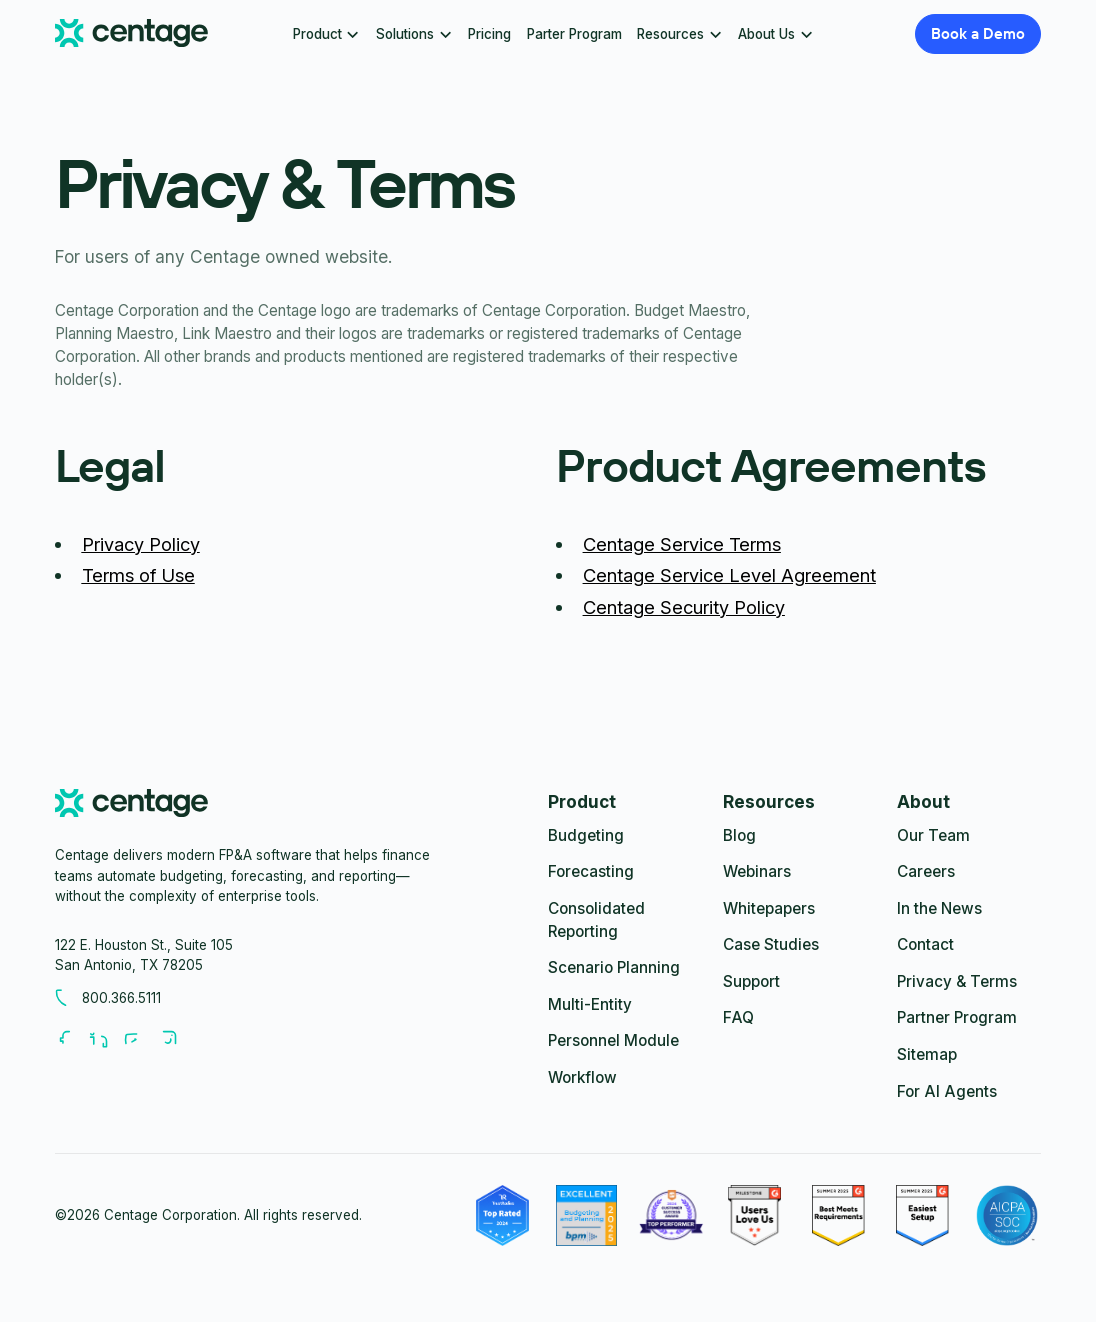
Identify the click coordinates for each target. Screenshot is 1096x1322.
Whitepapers (769, 908)
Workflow (582, 1077)
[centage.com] (131, 806)
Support (751, 981)
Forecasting (591, 871)
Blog (739, 835)
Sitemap (927, 1054)
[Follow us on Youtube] (141, 1039)
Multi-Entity (590, 1004)
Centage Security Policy (684, 607)
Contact (925, 944)
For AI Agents (947, 1091)
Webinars (757, 871)
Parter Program (574, 34)
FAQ (738, 1017)
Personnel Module (613, 1040)
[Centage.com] (131, 34)
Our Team (933, 835)
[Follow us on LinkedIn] (106, 1039)
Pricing (489, 34)
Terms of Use (138, 575)
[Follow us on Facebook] (72, 1039)
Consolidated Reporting (596, 920)
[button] (326, 34)
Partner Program (957, 1017)
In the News (939, 908)
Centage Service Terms (682, 544)
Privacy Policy (141, 544)
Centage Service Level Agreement (729, 575)
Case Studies (771, 944)
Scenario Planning (614, 967)
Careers (926, 871)
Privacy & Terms (957, 981)
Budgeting (586, 835)
